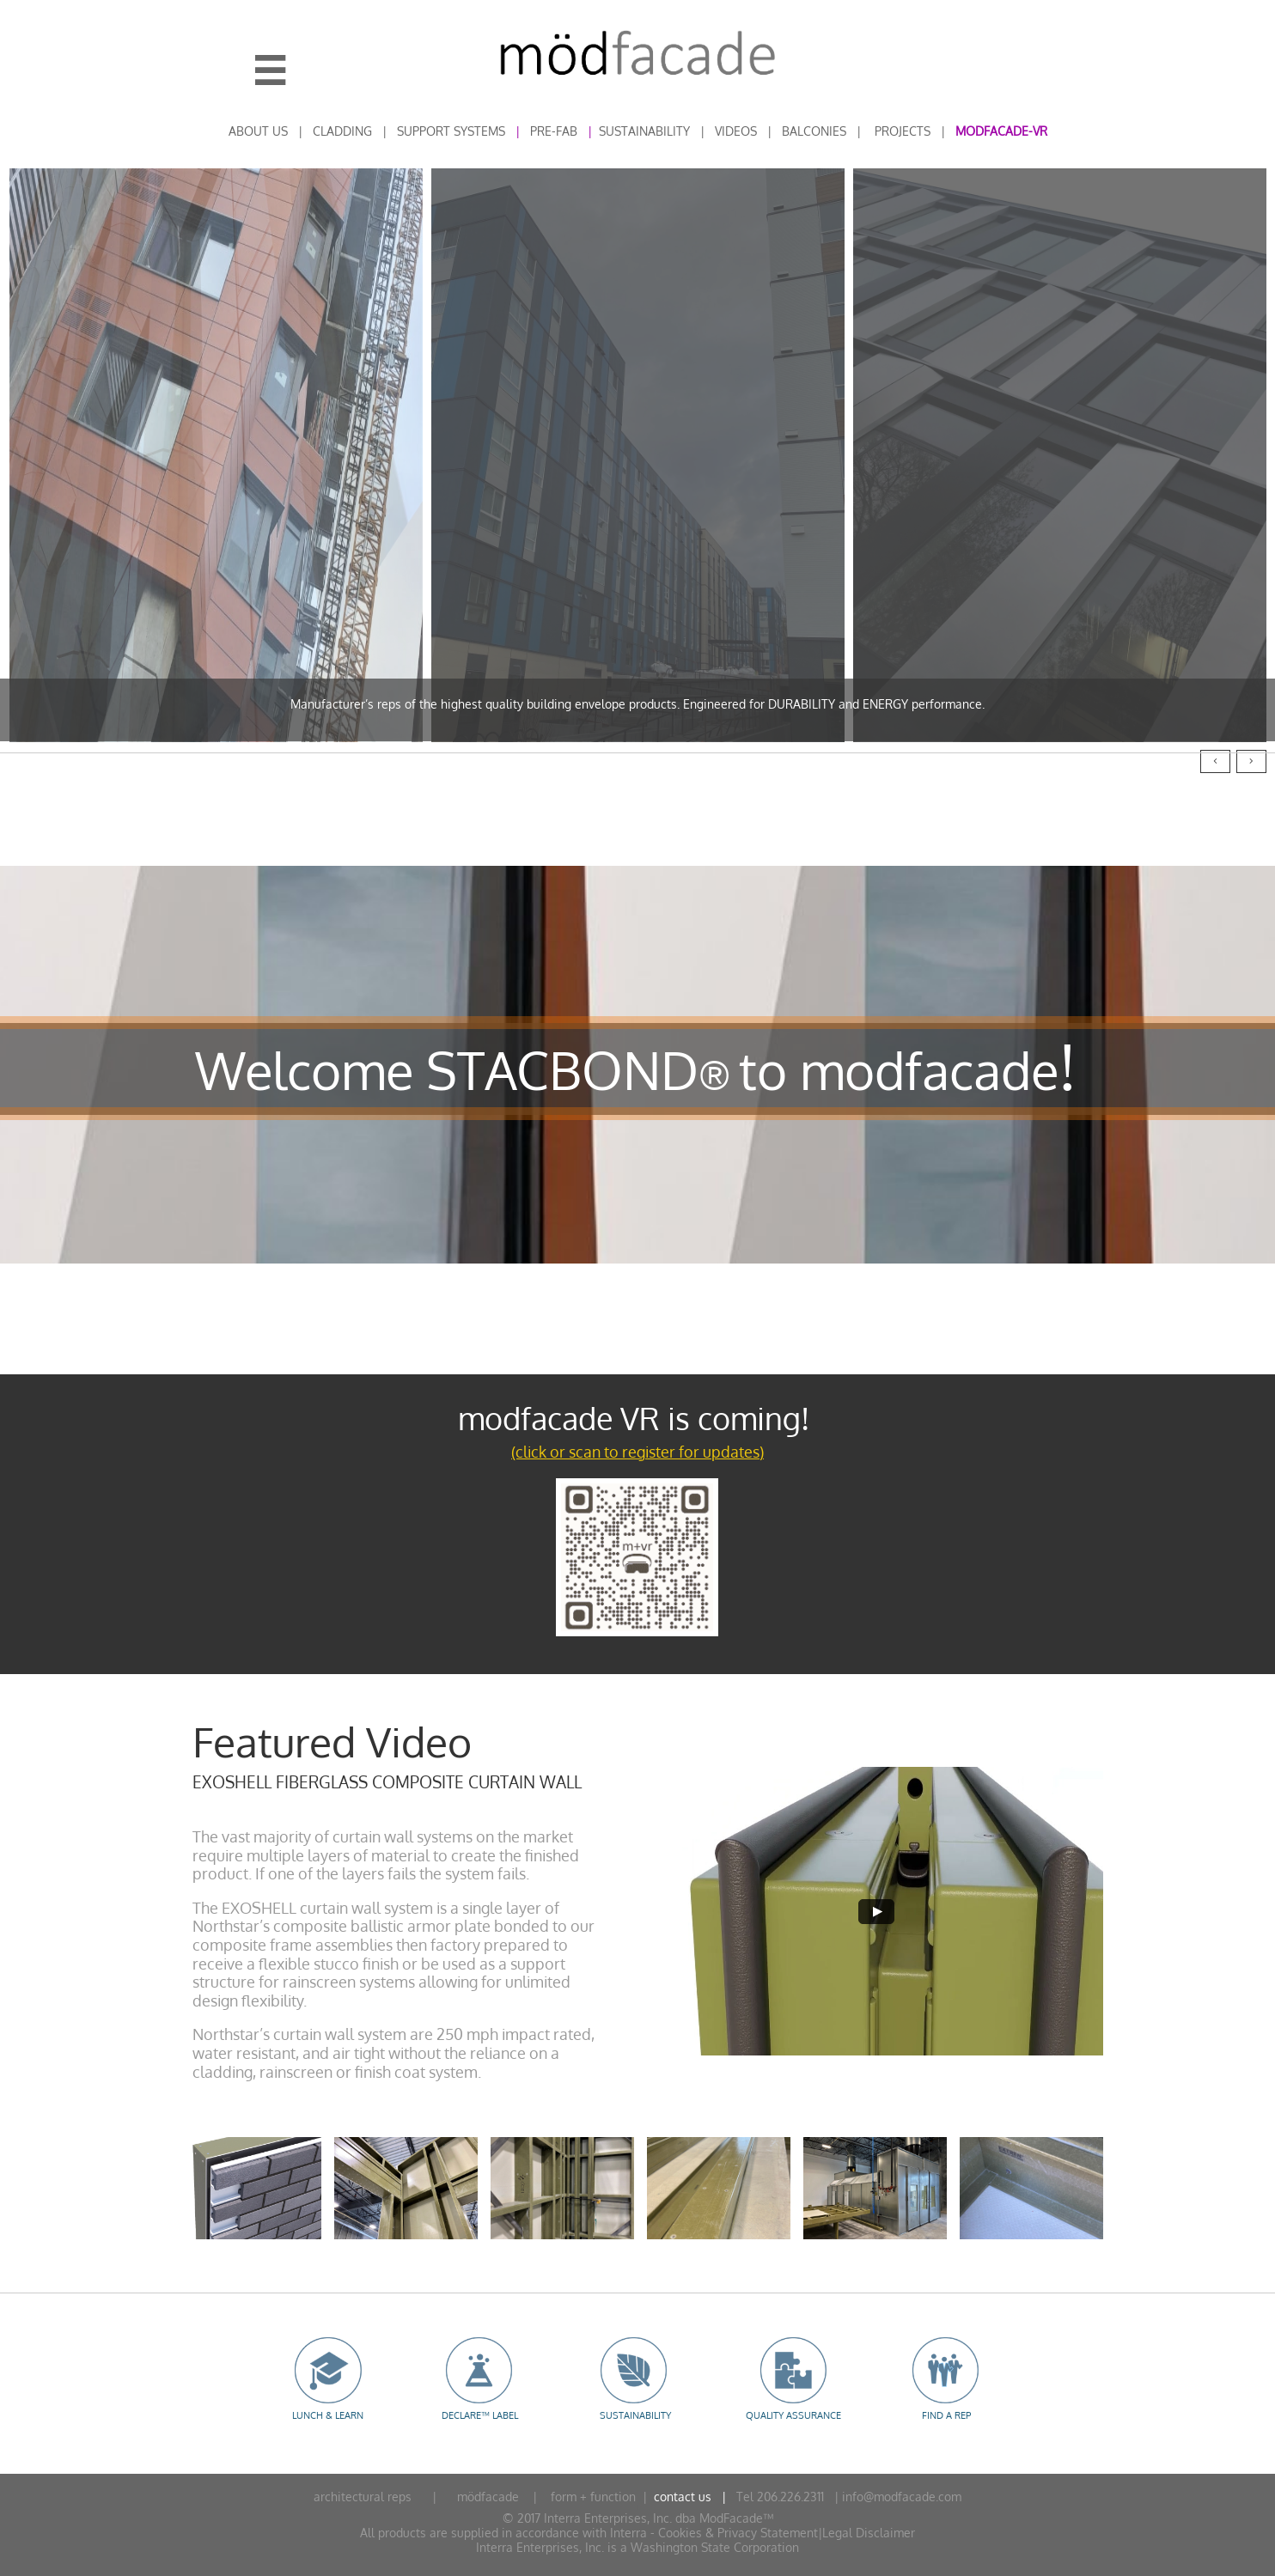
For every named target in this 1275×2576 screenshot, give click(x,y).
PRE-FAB (553, 131)
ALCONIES (818, 131)
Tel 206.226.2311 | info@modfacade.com (845, 2496)
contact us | (691, 2496)
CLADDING (342, 131)
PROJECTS (902, 131)
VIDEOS (736, 131)
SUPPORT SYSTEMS (451, 131)
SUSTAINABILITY (644, 131)
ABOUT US (258, 131)
